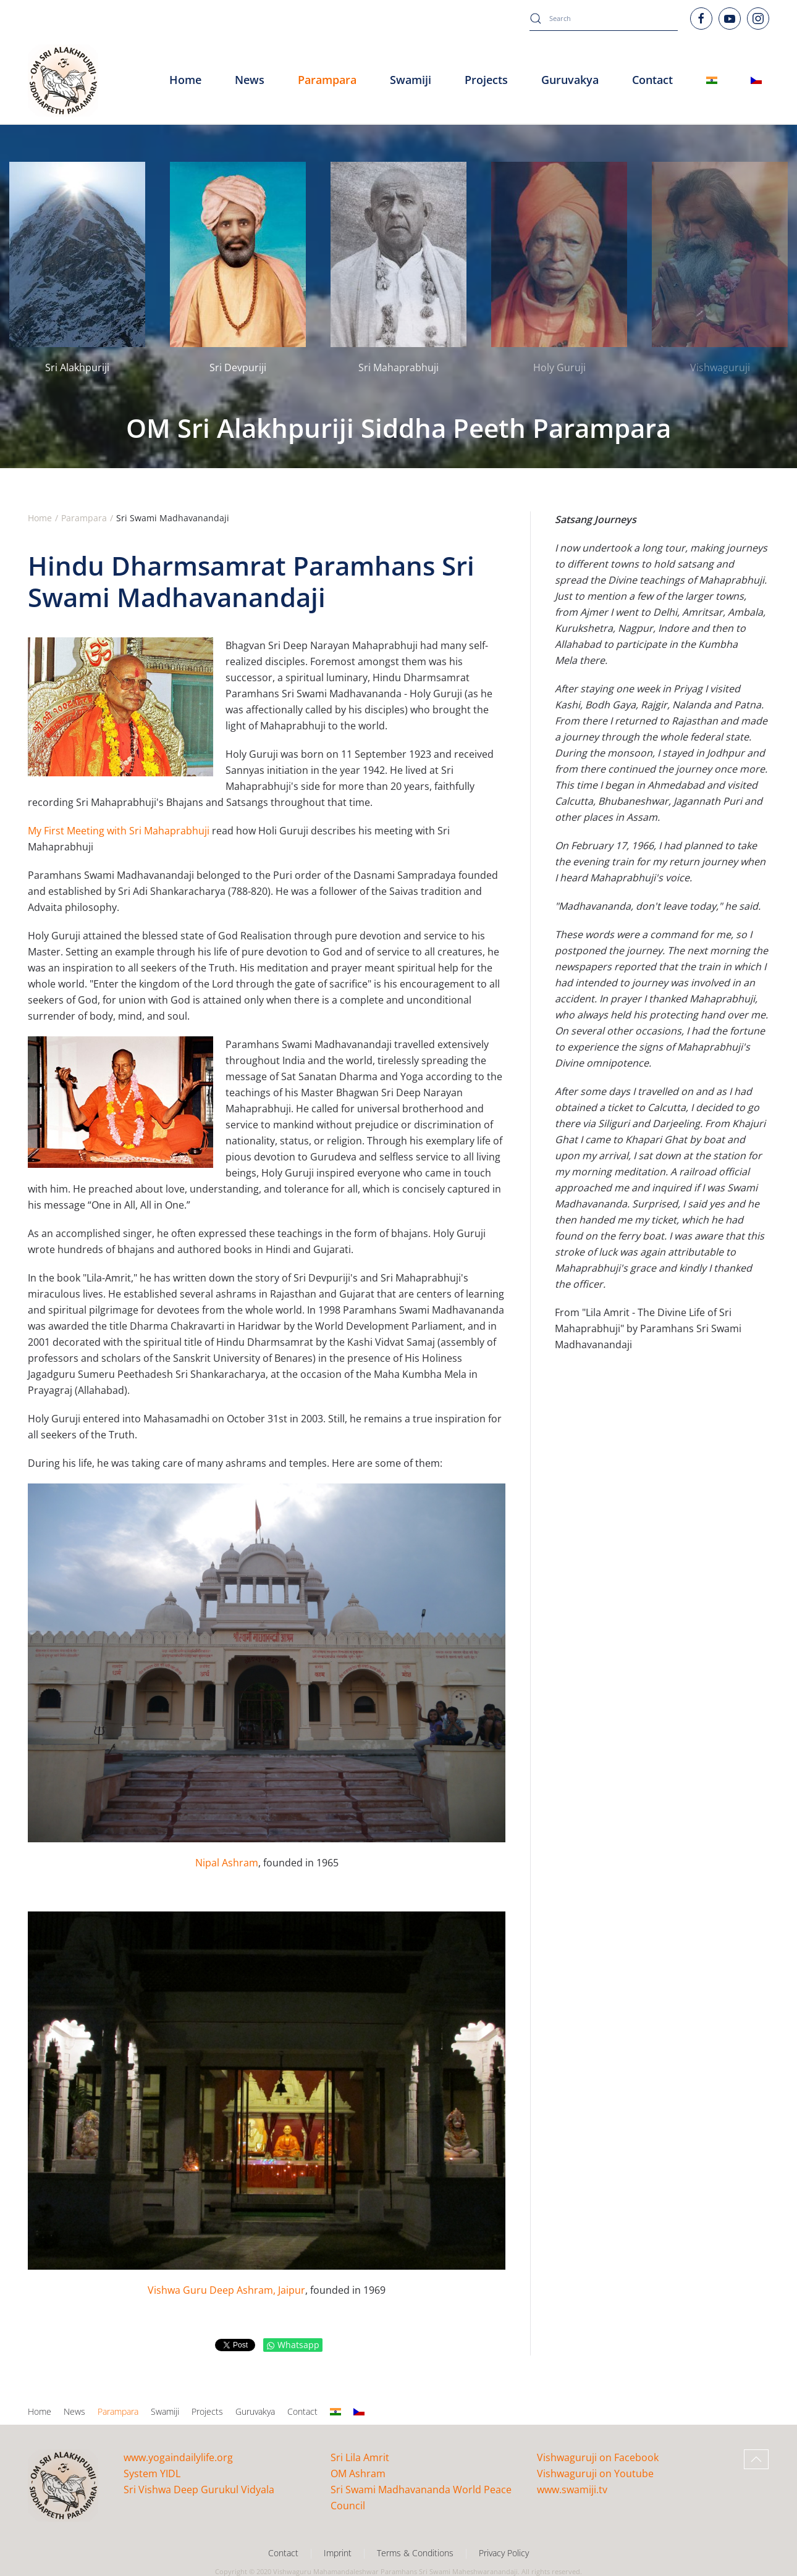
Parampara (118, 2411)
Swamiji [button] (410, 79)
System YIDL (152, 2473)
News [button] (249, 79)
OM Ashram (358, 2473)
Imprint (338, 2553)
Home (185, 79)
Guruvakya (570, 79)
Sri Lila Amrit (360, 2457)
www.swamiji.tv (572, 2489)
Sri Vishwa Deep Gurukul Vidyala (199, 2489)
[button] (756, 2459)
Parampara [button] (327, 79)
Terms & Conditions (415, 2553)
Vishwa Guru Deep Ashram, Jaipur (226, 2290)
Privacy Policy (504, 2553)
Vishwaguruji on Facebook (598, 2457)
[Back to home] (63, 80)
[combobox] (603, 18)
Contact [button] (652, 79)
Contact (302, 2411)
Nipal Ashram (226, 1862)
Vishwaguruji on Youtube (595, 2473)
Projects (486, 79)
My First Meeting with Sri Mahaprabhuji (118, 830)
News (74, 2411)
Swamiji (165, 2411)
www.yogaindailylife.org (178, 2457)
